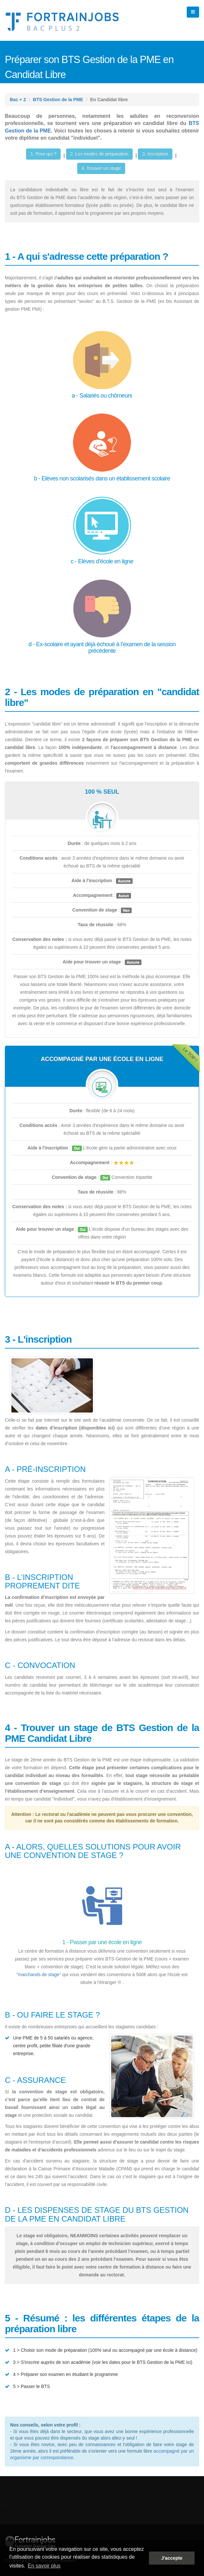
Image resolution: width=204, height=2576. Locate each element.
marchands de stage (38, 1974)
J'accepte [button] (171, 2558)
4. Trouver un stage (101, 168)
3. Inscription (155, 153)
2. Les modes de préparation (99, 153)
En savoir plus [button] (44, 2565)
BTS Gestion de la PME (58, 99)
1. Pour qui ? (43, 153)
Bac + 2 (18, 99)
